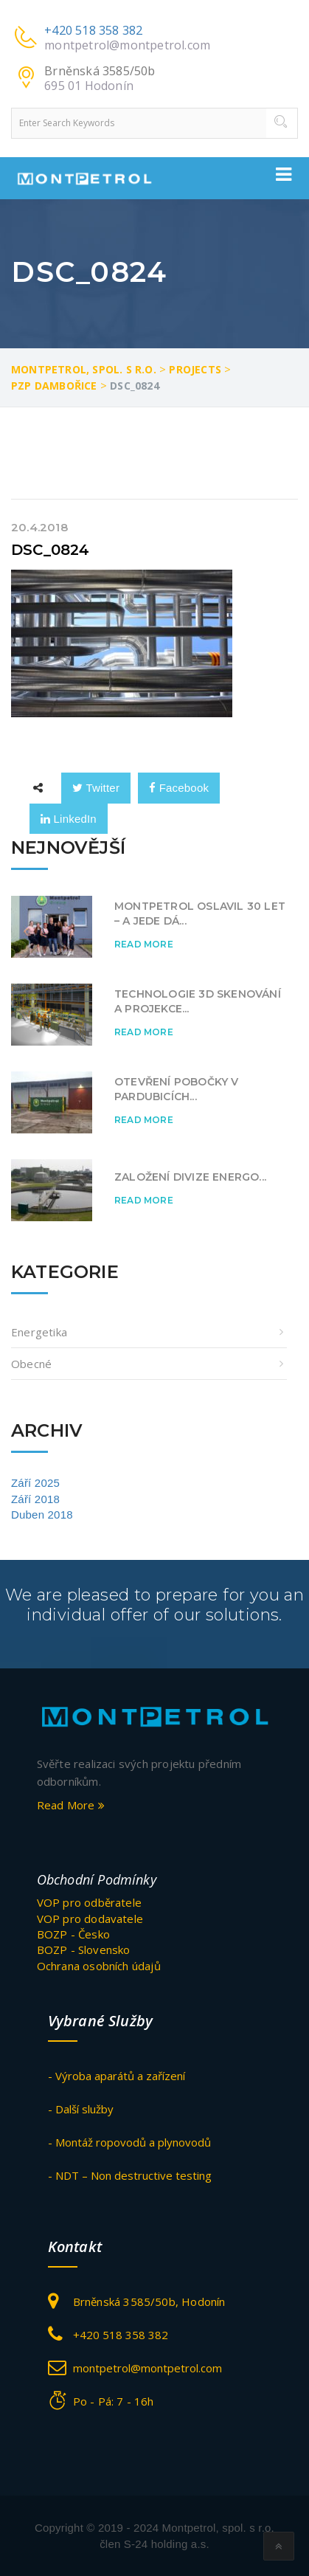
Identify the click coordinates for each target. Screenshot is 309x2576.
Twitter (95, 787)
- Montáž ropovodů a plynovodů (129, 2142)
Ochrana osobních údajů (99, 1965)
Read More (143, 944)
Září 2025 (35, 1483)
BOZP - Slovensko (84, 1949)
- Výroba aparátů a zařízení (116, 2075)
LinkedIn (69, 818)
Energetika (39, 1332)
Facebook (179, 787)
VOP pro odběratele (89, 1902)
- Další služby (81, 2109)
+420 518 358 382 (93, 30)
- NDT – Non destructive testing (130, 2175)
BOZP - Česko (73, 1934)
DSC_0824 (50, 550)
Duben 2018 (42, 1514)
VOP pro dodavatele (90, 1918)
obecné (31, 1363)
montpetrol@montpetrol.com (127, 45)
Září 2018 (35, 1499)
